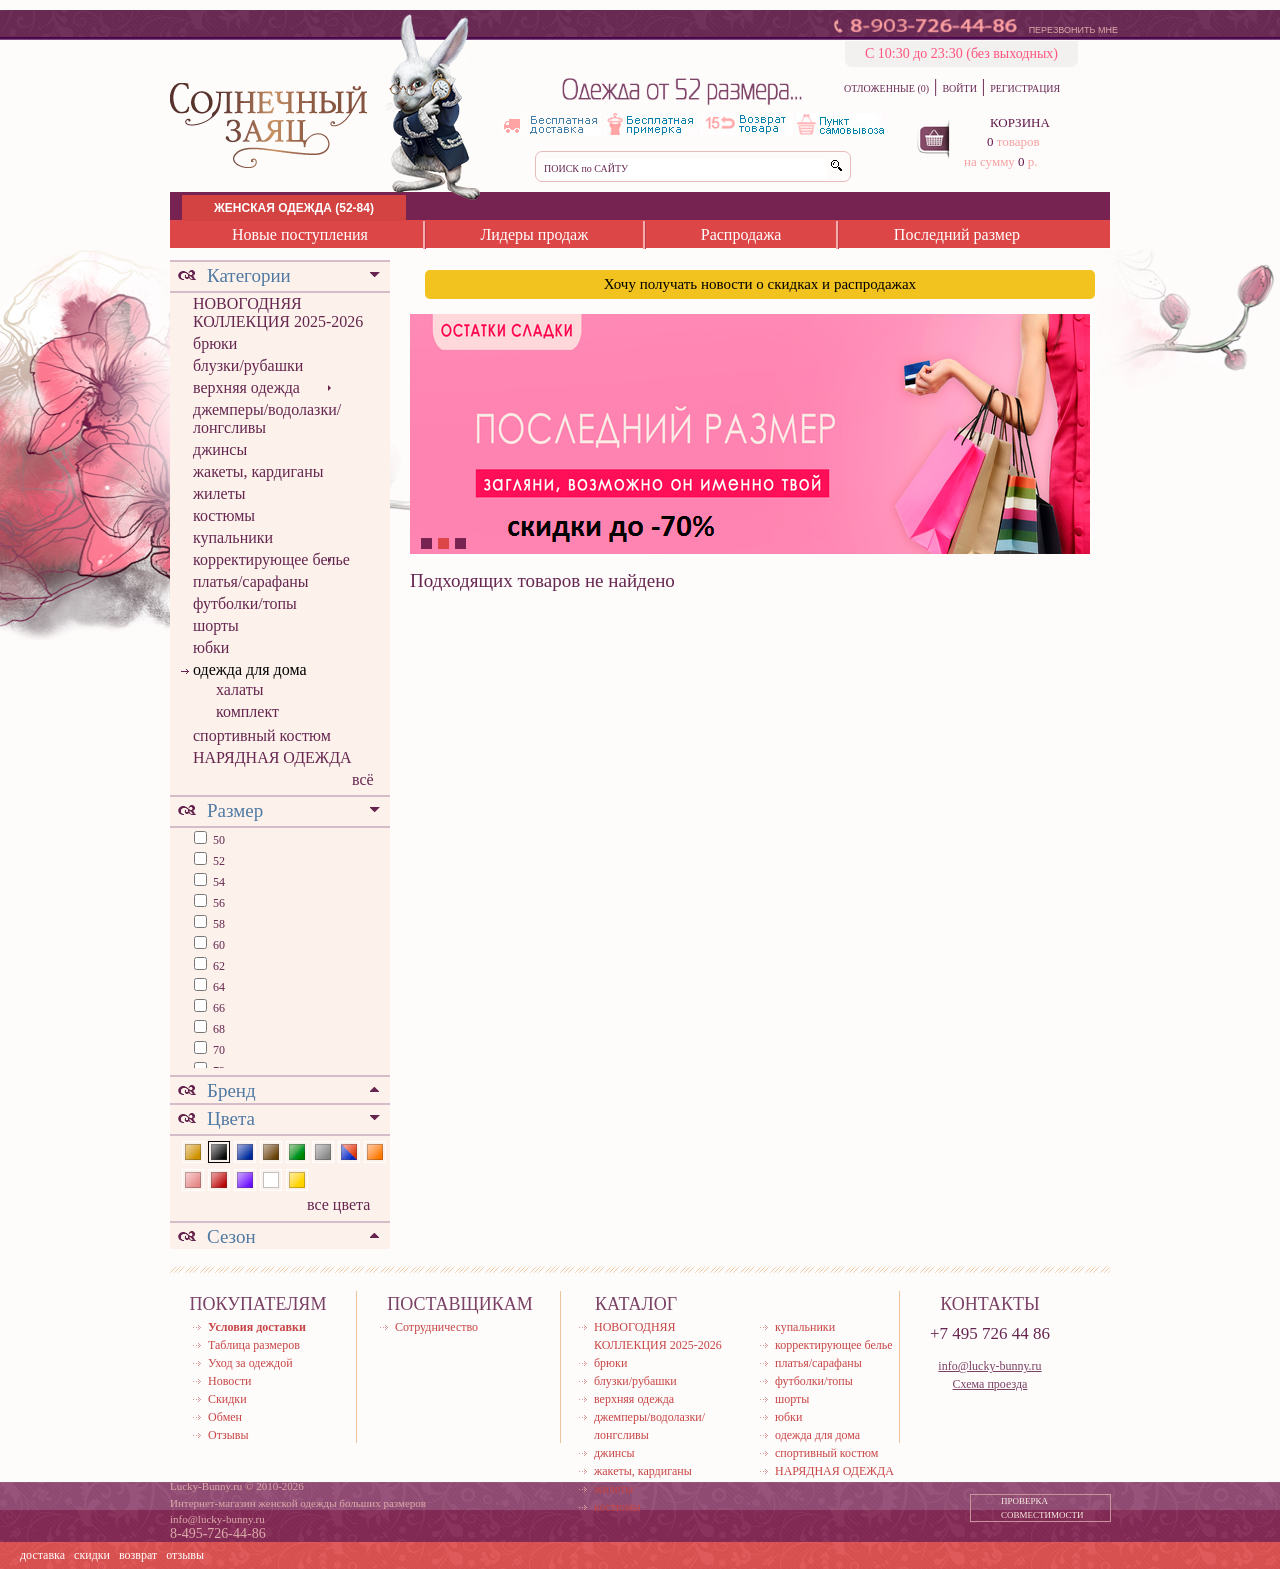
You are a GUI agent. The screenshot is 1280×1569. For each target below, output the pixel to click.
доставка (42, 1555)
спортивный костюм (262, 735)
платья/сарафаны (251, 581)
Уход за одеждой (250, 1363)
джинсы (220, 449)
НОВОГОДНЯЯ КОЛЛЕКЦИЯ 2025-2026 (278, 312)
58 (217, 924)
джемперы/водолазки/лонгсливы (267, 418)
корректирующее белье (271, 559)
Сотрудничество (436, 1327)
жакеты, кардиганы (258, 471)
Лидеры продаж (534, 234)
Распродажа (741, 234)
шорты (216, 625)
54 (217, 882)
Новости (230, 1381)
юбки (211, 647)
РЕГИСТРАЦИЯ (1025, 88)
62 (217, 966)
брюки (215, 343)
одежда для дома (250, 669)
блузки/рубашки (248, 365)
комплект (247, 711)
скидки (92, 1555)
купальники (233, 537)
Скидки (227, 1399)
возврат (138, 1555)
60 (217, 945)
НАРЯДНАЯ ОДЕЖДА (272, 757)
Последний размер (957, 234)
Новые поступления (300, 234)
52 (217, 861)
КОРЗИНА (1020, 122)
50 (217, 840)
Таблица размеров (254, 1345)
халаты (239, 689)
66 (217, 1008)
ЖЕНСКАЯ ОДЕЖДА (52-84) (294, 208)
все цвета (338, 1204)
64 (217, 987)
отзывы (185, 1555)
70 (217, 1050)
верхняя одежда (246, 387)
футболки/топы (245, 603)
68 (217, 1029)
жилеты (219, 493)
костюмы (224, 515)
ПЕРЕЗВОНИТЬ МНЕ (1073, 30)
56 (217, 903)
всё (363, 779)
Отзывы (228, 1435)
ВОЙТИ (959, 88)
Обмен (225, 1417)
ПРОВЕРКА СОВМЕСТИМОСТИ (1042, 1508)
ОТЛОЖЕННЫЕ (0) (886, 88)
